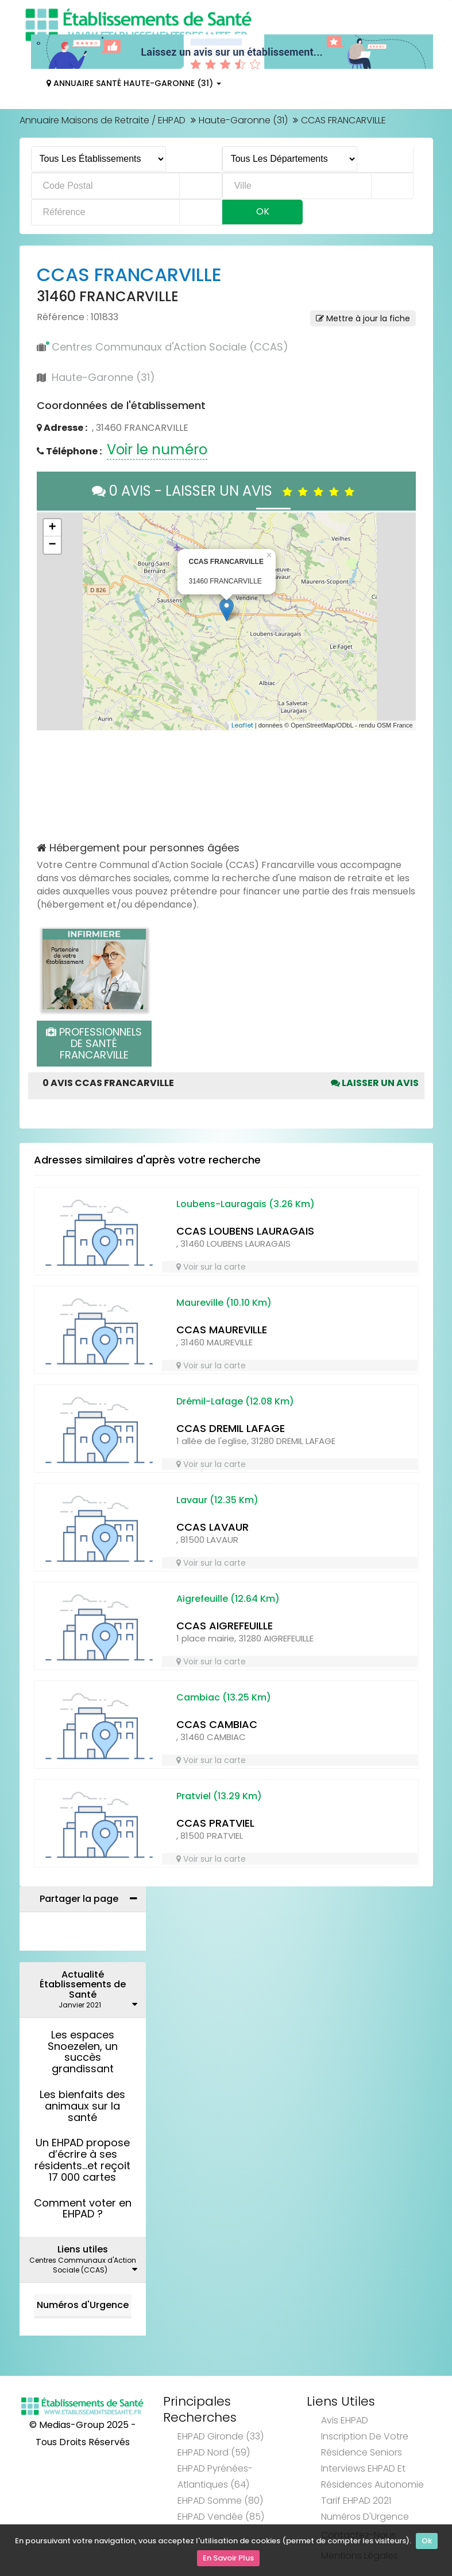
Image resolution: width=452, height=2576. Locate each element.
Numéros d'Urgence (83, 2305)
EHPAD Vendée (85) (220, 2516)
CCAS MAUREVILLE (221, 1329)
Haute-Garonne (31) (243, 120)
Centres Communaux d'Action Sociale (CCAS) (170, 347)
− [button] (52, 545)
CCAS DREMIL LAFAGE (230, 1428)
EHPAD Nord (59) (213, 2452)
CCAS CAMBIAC (216, 1724)
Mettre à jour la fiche (363, 318)
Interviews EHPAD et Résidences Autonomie (372, 2476)
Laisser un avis (375, 1082)
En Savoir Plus (228, 2559)
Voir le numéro (157, 449)
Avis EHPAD (344, 2420)
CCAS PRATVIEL (215, 1823)
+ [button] (52, 527)
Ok (427, 2543)
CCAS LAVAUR (212, 1527)
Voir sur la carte (211, 1267)
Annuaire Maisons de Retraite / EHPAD (103, 120)
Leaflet (242, 725)
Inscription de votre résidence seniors (364, 2444)
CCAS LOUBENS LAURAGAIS (245, 1231)
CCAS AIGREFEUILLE (224, 1625)
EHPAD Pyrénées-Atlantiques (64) (215, 2476)
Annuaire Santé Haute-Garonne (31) (134, 83)
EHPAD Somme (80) (220, 2500)
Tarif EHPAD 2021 (356, 2500)
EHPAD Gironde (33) (220, 2436)
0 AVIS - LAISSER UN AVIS (226, 490)
